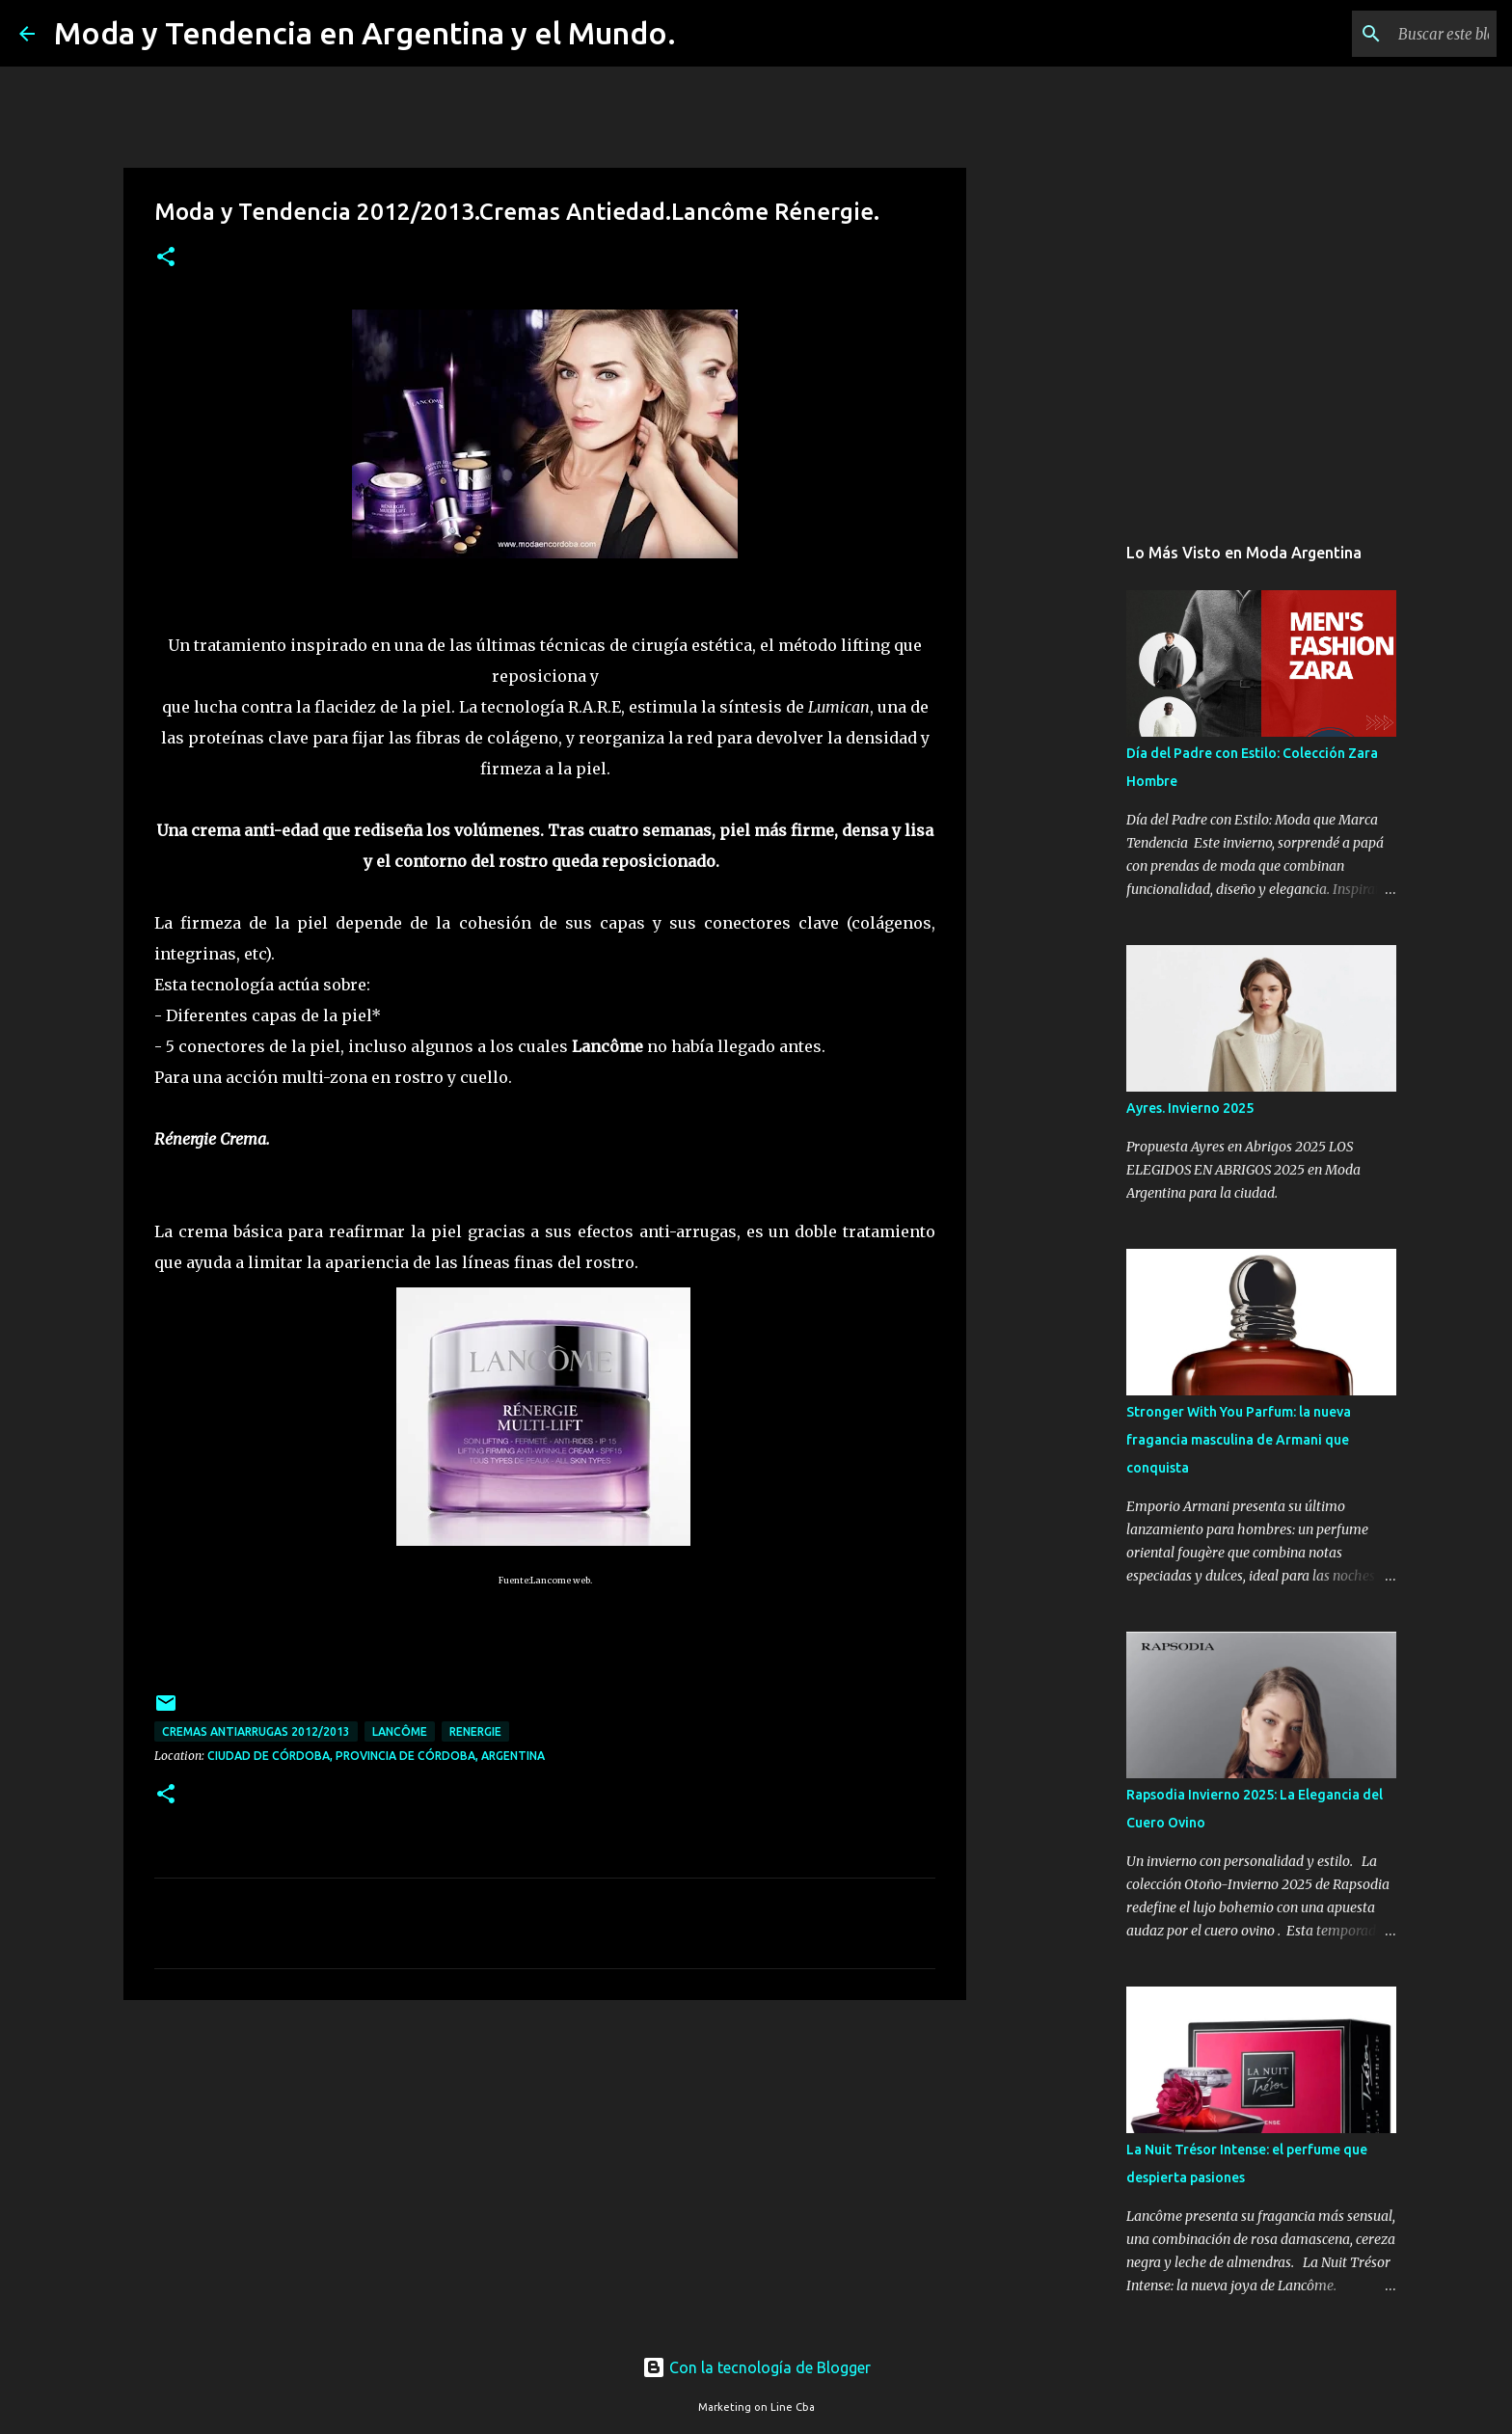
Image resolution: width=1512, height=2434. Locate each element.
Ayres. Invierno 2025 (1190, 1108)
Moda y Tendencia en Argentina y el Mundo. (365, 32)
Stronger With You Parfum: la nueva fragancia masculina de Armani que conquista (1238, 1439)
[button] (165, 258)
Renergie (475, 1731)
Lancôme (399, 1731)
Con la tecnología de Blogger (756, 2367)
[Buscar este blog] (1395, 34)
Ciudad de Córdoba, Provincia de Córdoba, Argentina (376, 1755)
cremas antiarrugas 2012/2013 (256, 1731)
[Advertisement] (545, 2164)
